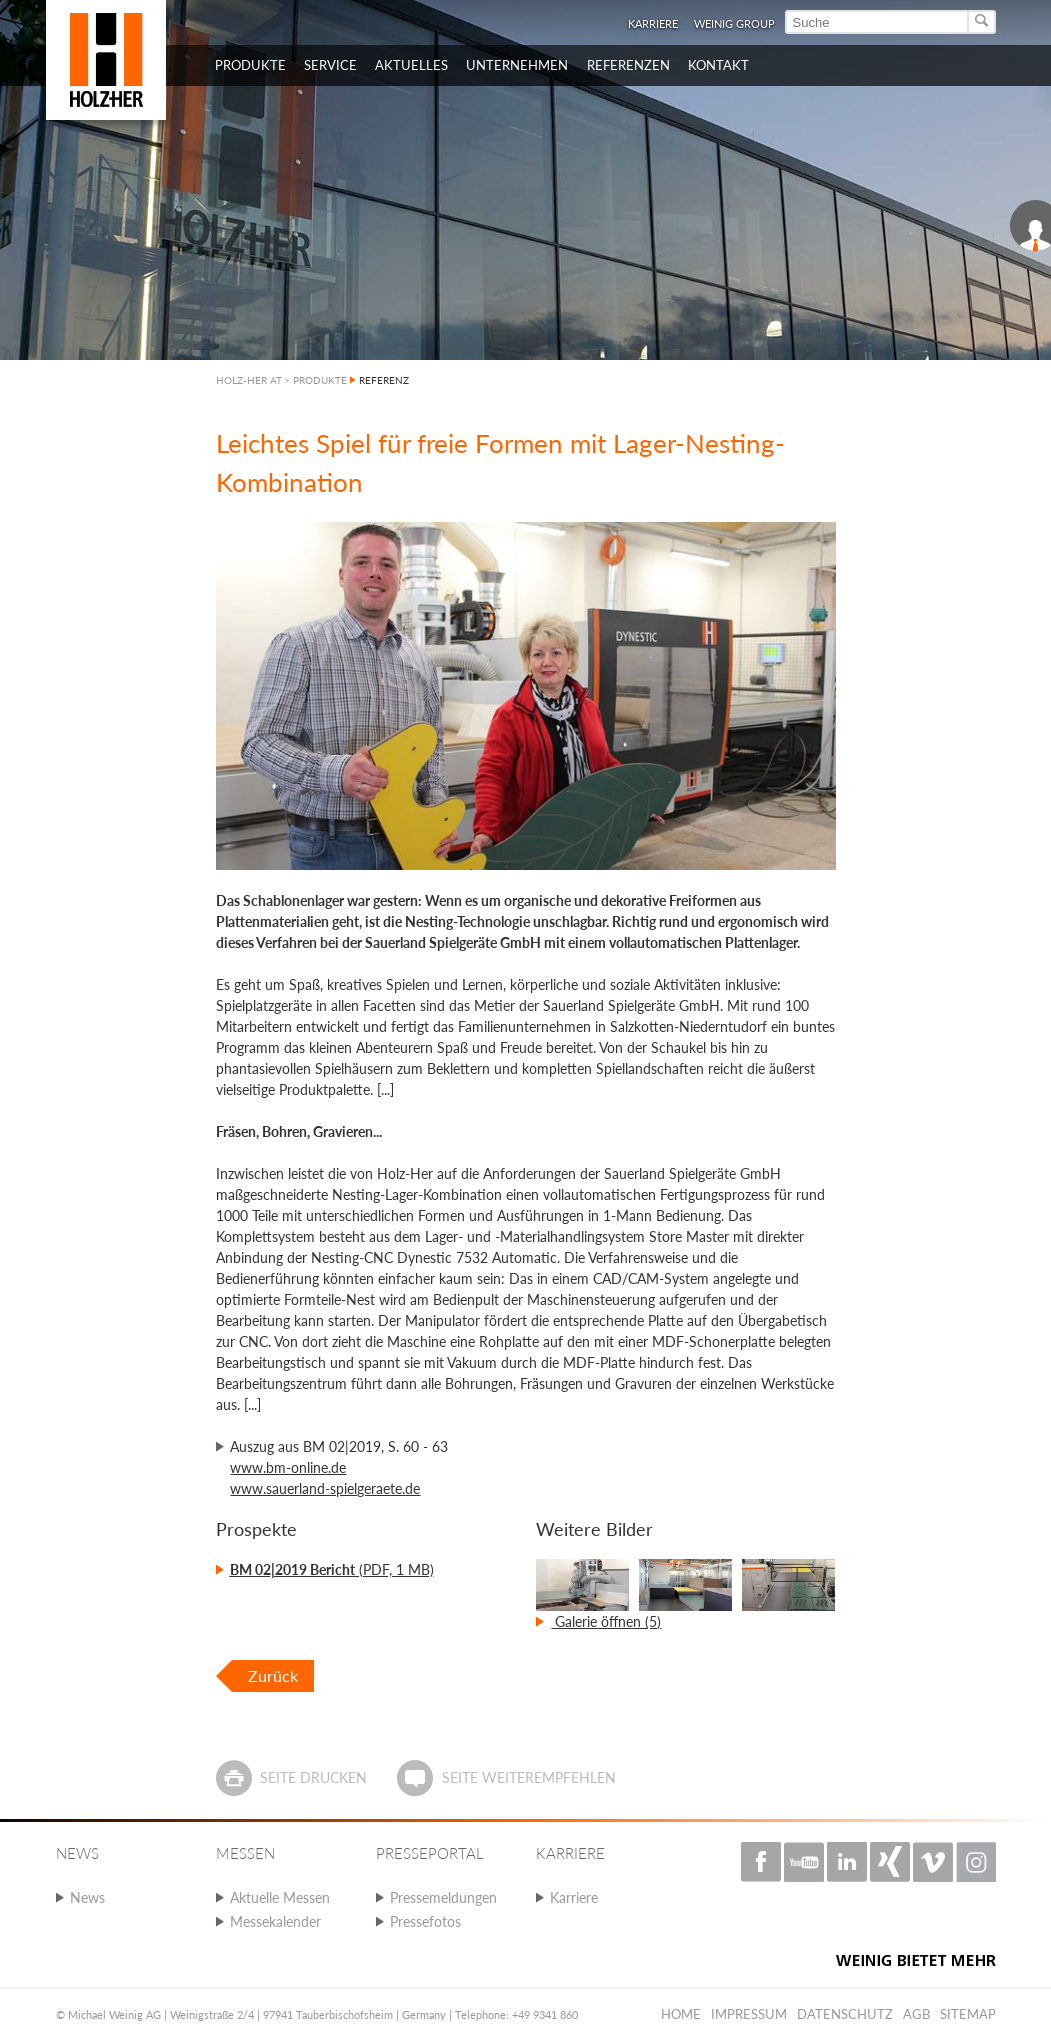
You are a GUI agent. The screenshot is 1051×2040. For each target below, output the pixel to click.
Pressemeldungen (443, 1897)
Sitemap (968, 2014)
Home (681, 2014)
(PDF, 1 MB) (332, 1569)
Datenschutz (845, 2014)
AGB (916, 2014)
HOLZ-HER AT (249, 380)
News (87, 1897)
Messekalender (275, 1921)
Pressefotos (425, 1921)
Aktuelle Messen (280, 1897)
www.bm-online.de (288, 1467)
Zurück (273, 1675)
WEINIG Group (734, 23)
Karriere (653, 23)
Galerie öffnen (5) (606, 1621)
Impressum (749, 2014)
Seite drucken (313, 1777)
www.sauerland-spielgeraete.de (325, 1488)
